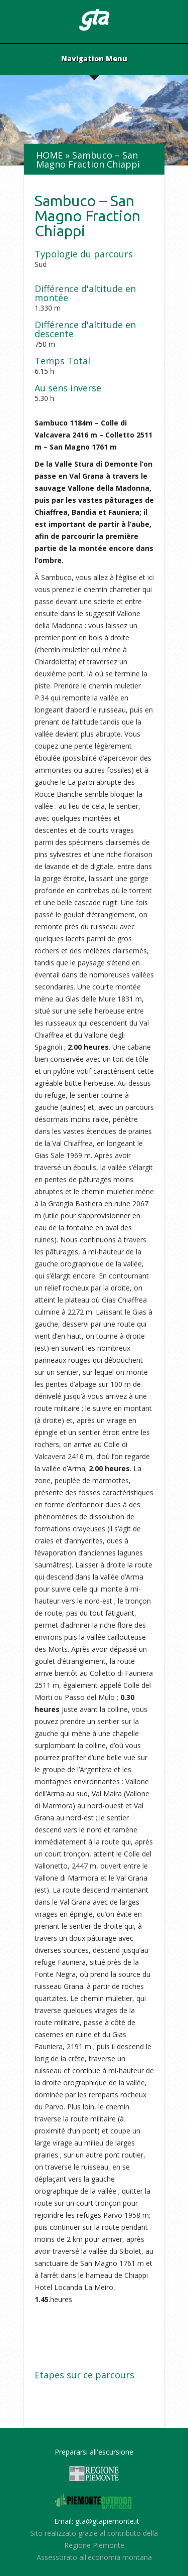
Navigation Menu (94, 59)
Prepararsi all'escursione (94, 2452)
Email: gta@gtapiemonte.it (96, 2521)
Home (49, 155)
